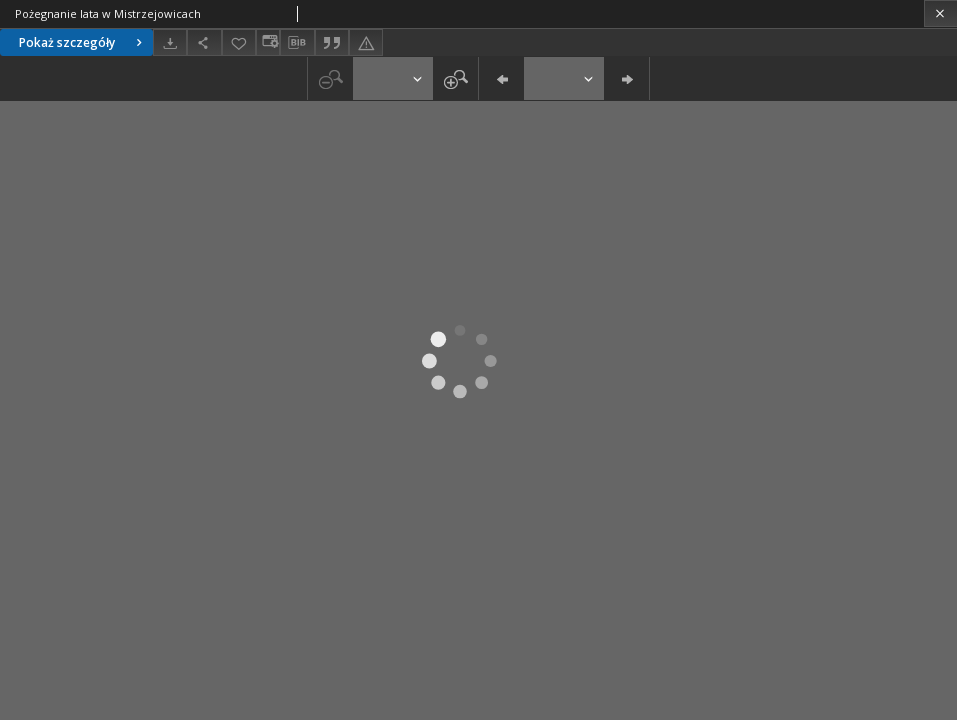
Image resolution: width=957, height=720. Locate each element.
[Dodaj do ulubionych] (239, 42)
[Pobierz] (170, 42)
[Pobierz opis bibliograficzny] (297, 43)
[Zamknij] (940, 13)
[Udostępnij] (204, 42)
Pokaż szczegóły (83, 42)
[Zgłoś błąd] (366, 42)
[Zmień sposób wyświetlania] (268, 42)
